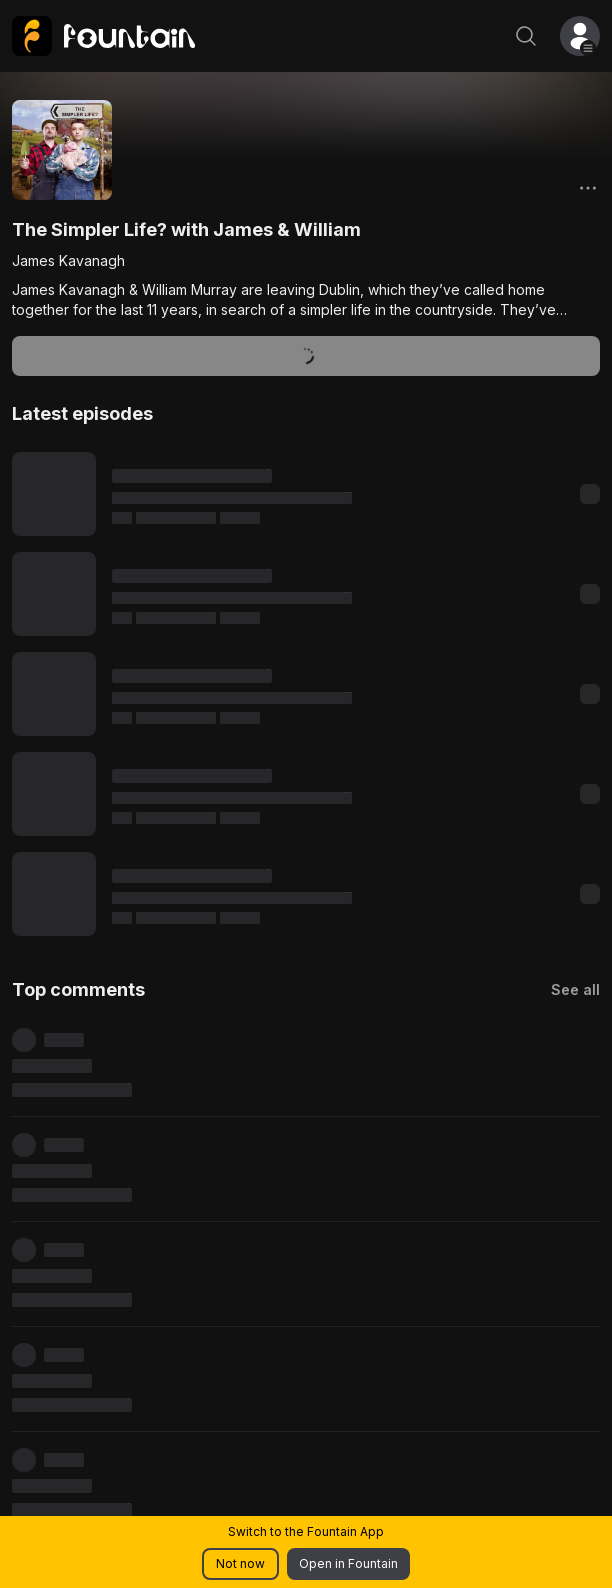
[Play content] (54, 494)
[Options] (588, 188)
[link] (103, 36)
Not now (240, 1563)
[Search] (526, 36)
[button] (580, 36)
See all (575, 989)
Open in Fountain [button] (348, 1563)
